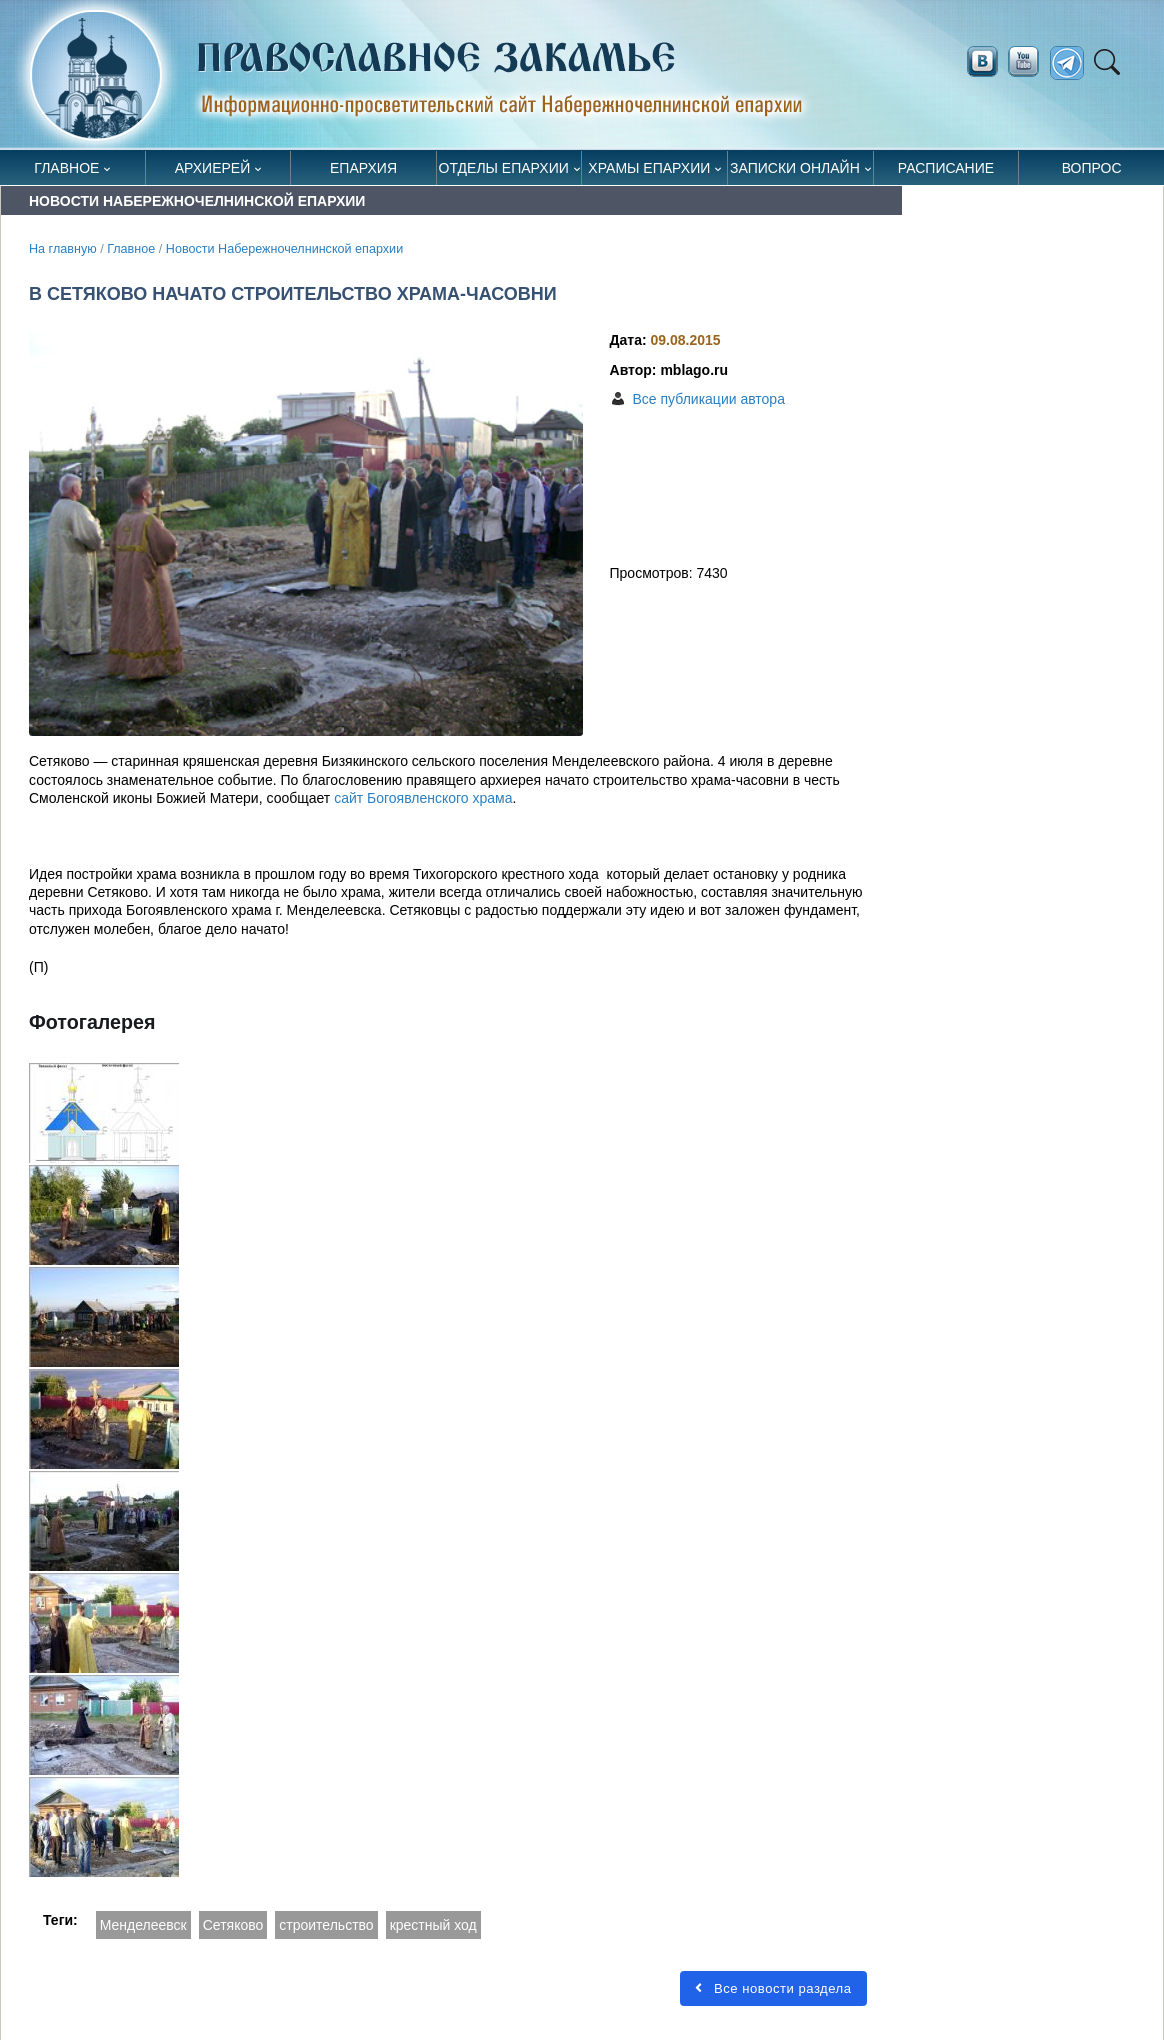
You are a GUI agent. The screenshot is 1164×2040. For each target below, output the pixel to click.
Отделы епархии (504, 168)
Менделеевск (143, 1925)
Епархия (363, 168)
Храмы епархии (649, 168)
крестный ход (433, 1925)
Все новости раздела (773, 1988)
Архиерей (213, 168)
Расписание (946, 168)
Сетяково (233, 1925)
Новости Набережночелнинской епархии (284, 249)
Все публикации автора (709, 399)
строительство (326, 1925)
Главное (66, 168)
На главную (63, 249)
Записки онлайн (795, 168)
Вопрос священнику (1091, 172)
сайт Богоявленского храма (423, 798)
